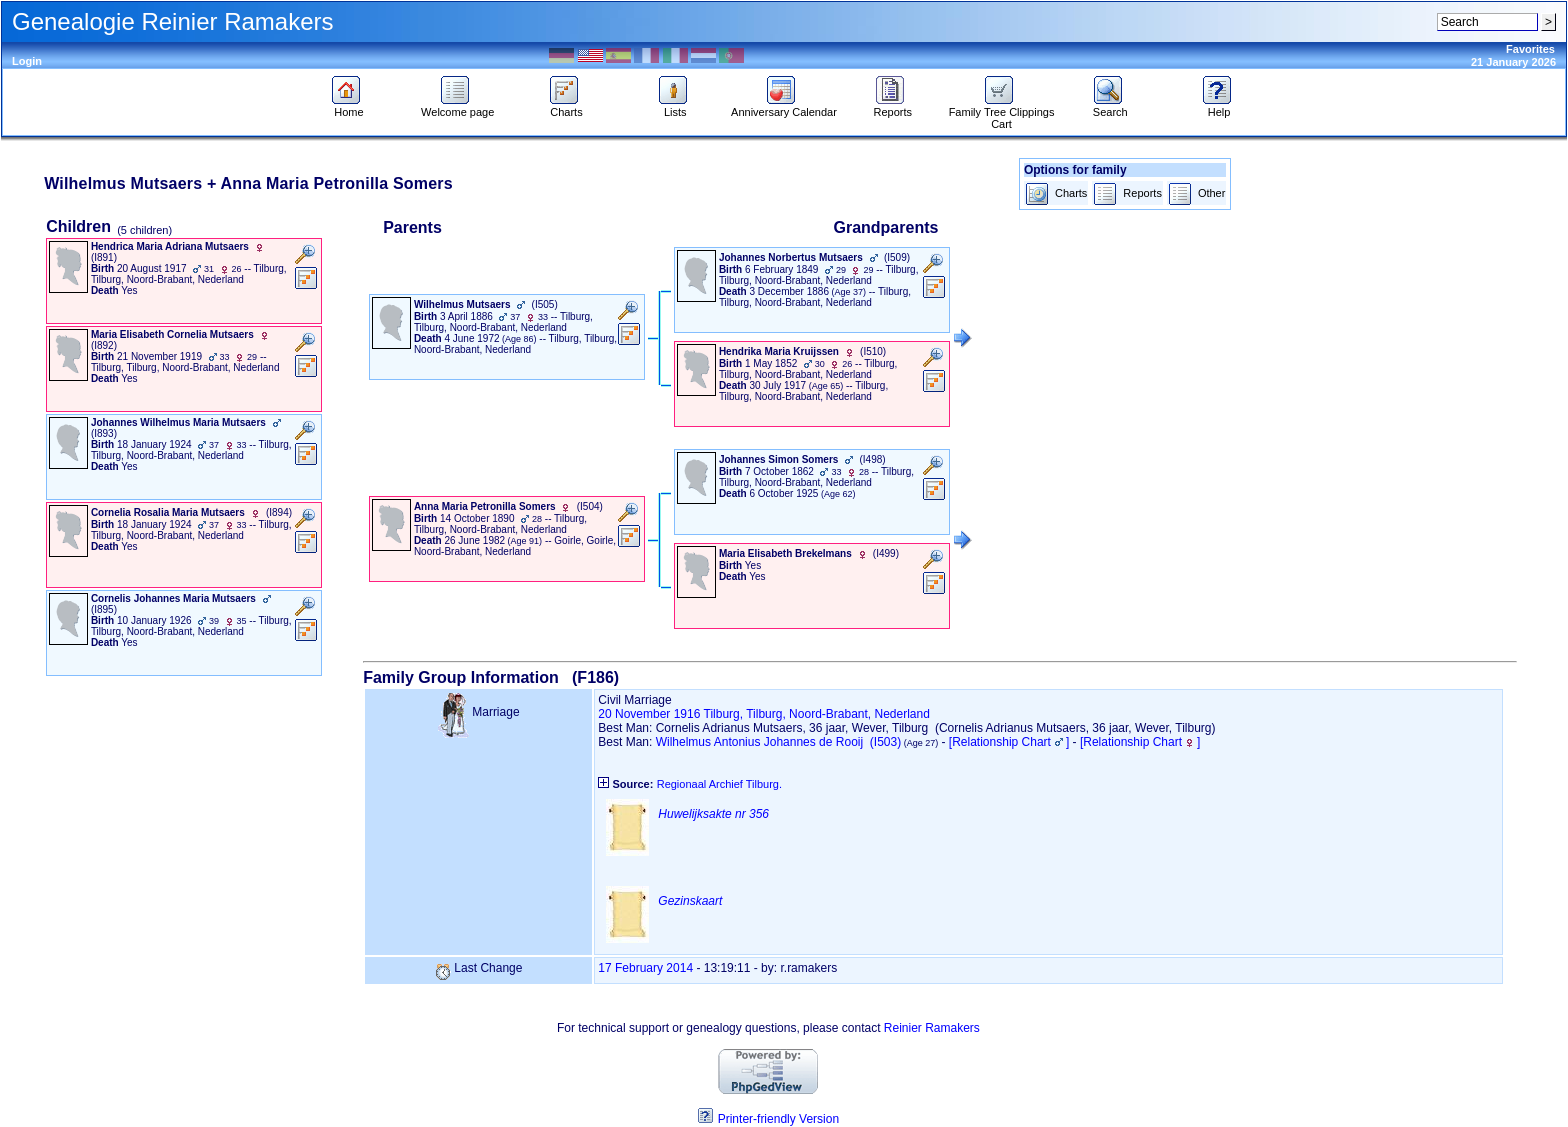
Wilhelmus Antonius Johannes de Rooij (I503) (778, 742)
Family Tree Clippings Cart (1002, 113)
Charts (566, 107)
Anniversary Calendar (784, 107)
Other (1197, 194)
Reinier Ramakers (932, 1028)
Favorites (1530, 49)
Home (348, 107)
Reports (892, 107)
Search (1110, 107)
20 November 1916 (649, 714)
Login (27, 61)
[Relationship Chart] (1009, 742)
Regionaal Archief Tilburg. (719, 784)
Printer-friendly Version (778, 1119)
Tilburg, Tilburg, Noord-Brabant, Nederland (817, 714)
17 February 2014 (645, 968)
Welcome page (457, 107)
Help (1219, 107)
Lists (675, 107)
